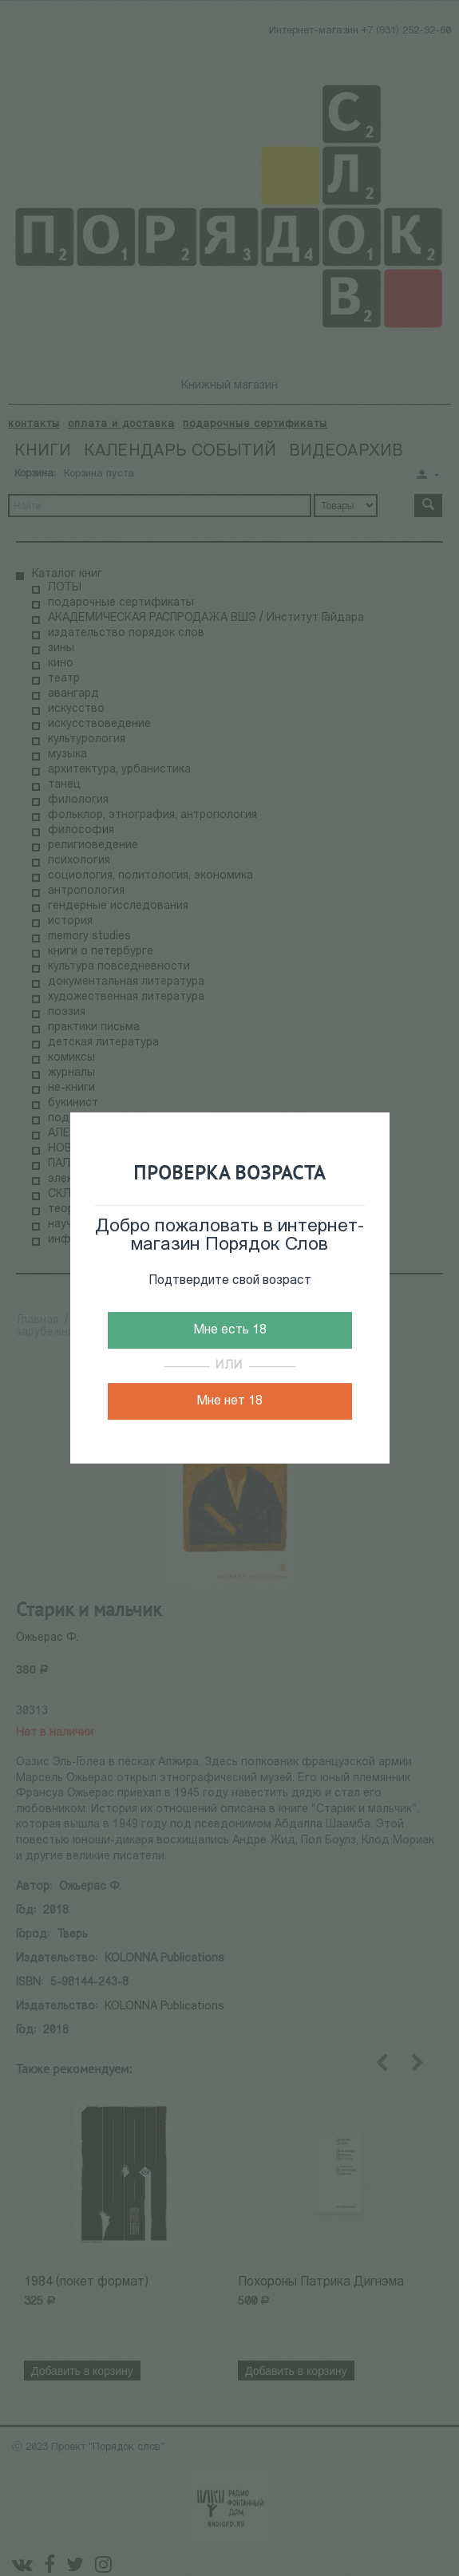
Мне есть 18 (230, 1330)
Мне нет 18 (229, 1401)
